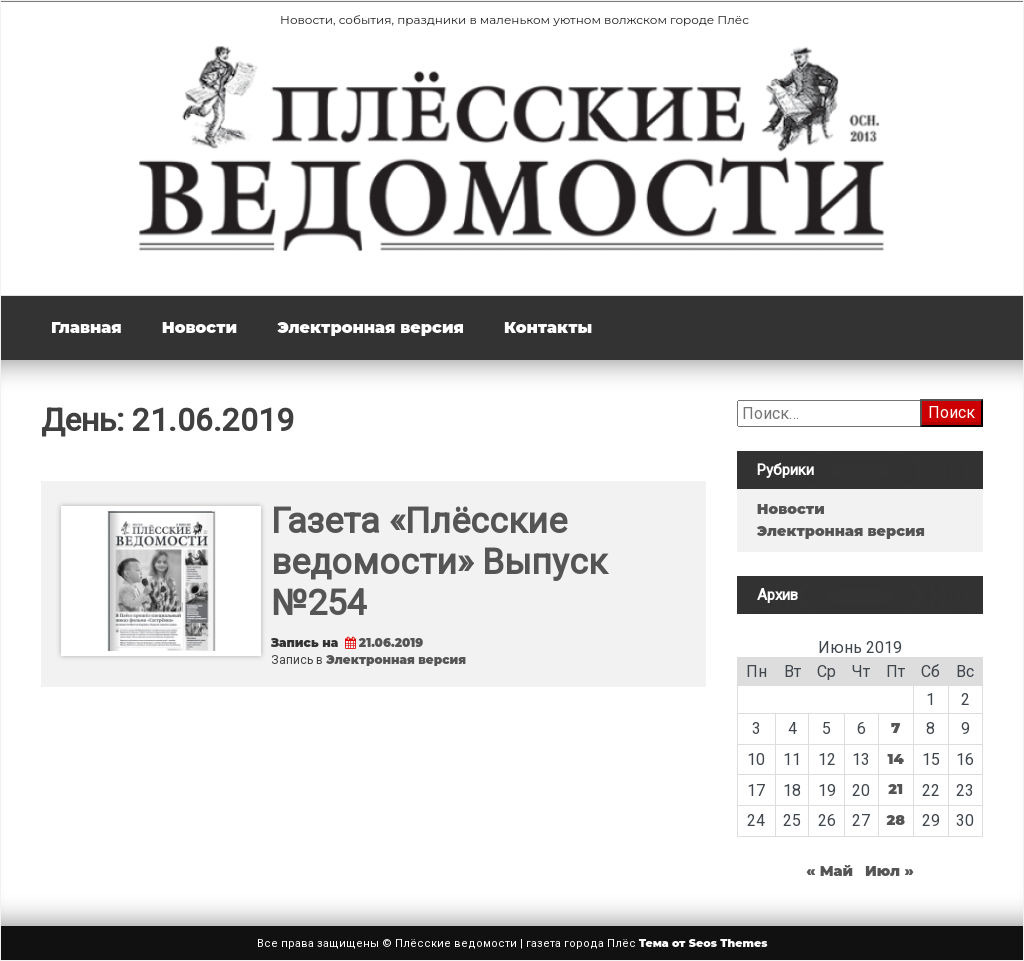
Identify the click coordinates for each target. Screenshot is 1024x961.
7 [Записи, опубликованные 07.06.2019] (895, 728)
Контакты (548, 327)
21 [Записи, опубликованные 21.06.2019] (895, 789)
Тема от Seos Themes (703, 943)
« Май (829, 871)
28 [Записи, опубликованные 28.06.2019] (895, 820)
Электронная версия (370, 327)
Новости (199, 327)
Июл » (889, 871)
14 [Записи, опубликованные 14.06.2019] (896, 759)
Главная (86, 327)
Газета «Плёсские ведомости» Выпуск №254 (439, 562)
